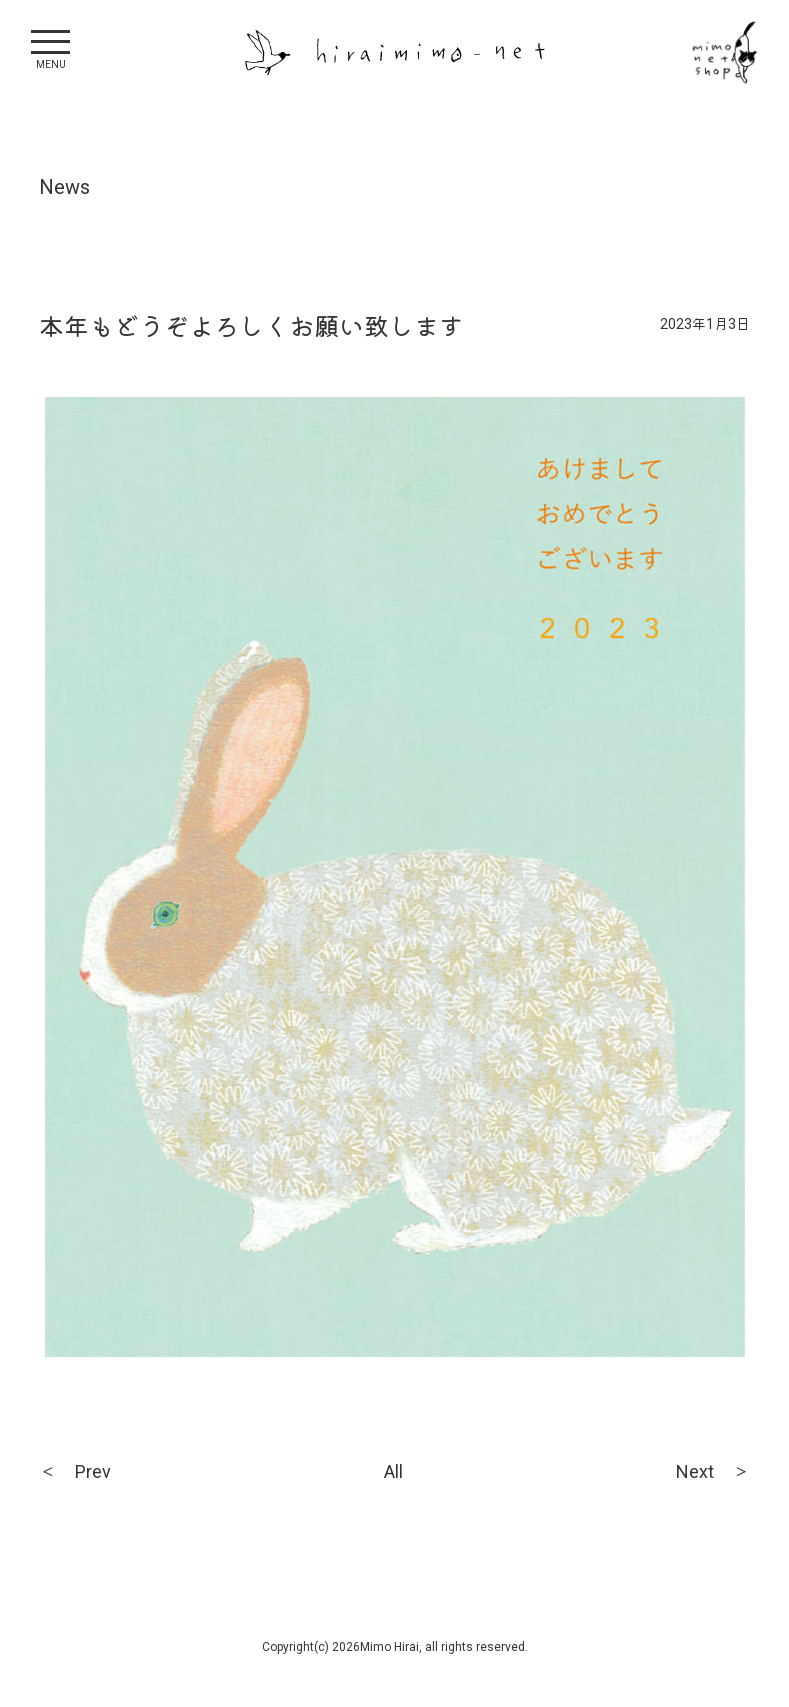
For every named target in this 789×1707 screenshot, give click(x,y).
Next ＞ (713, 1471)
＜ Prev (75, 1471)
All (393, 1471)
